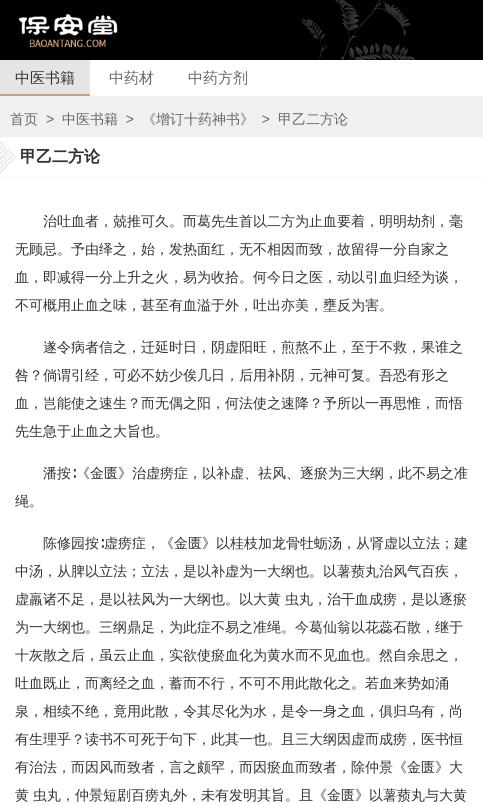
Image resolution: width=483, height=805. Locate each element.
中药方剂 (218, 77)
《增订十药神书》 (198, 119)
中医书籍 (45, 77)
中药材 (131, 77)
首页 (24, 119)
